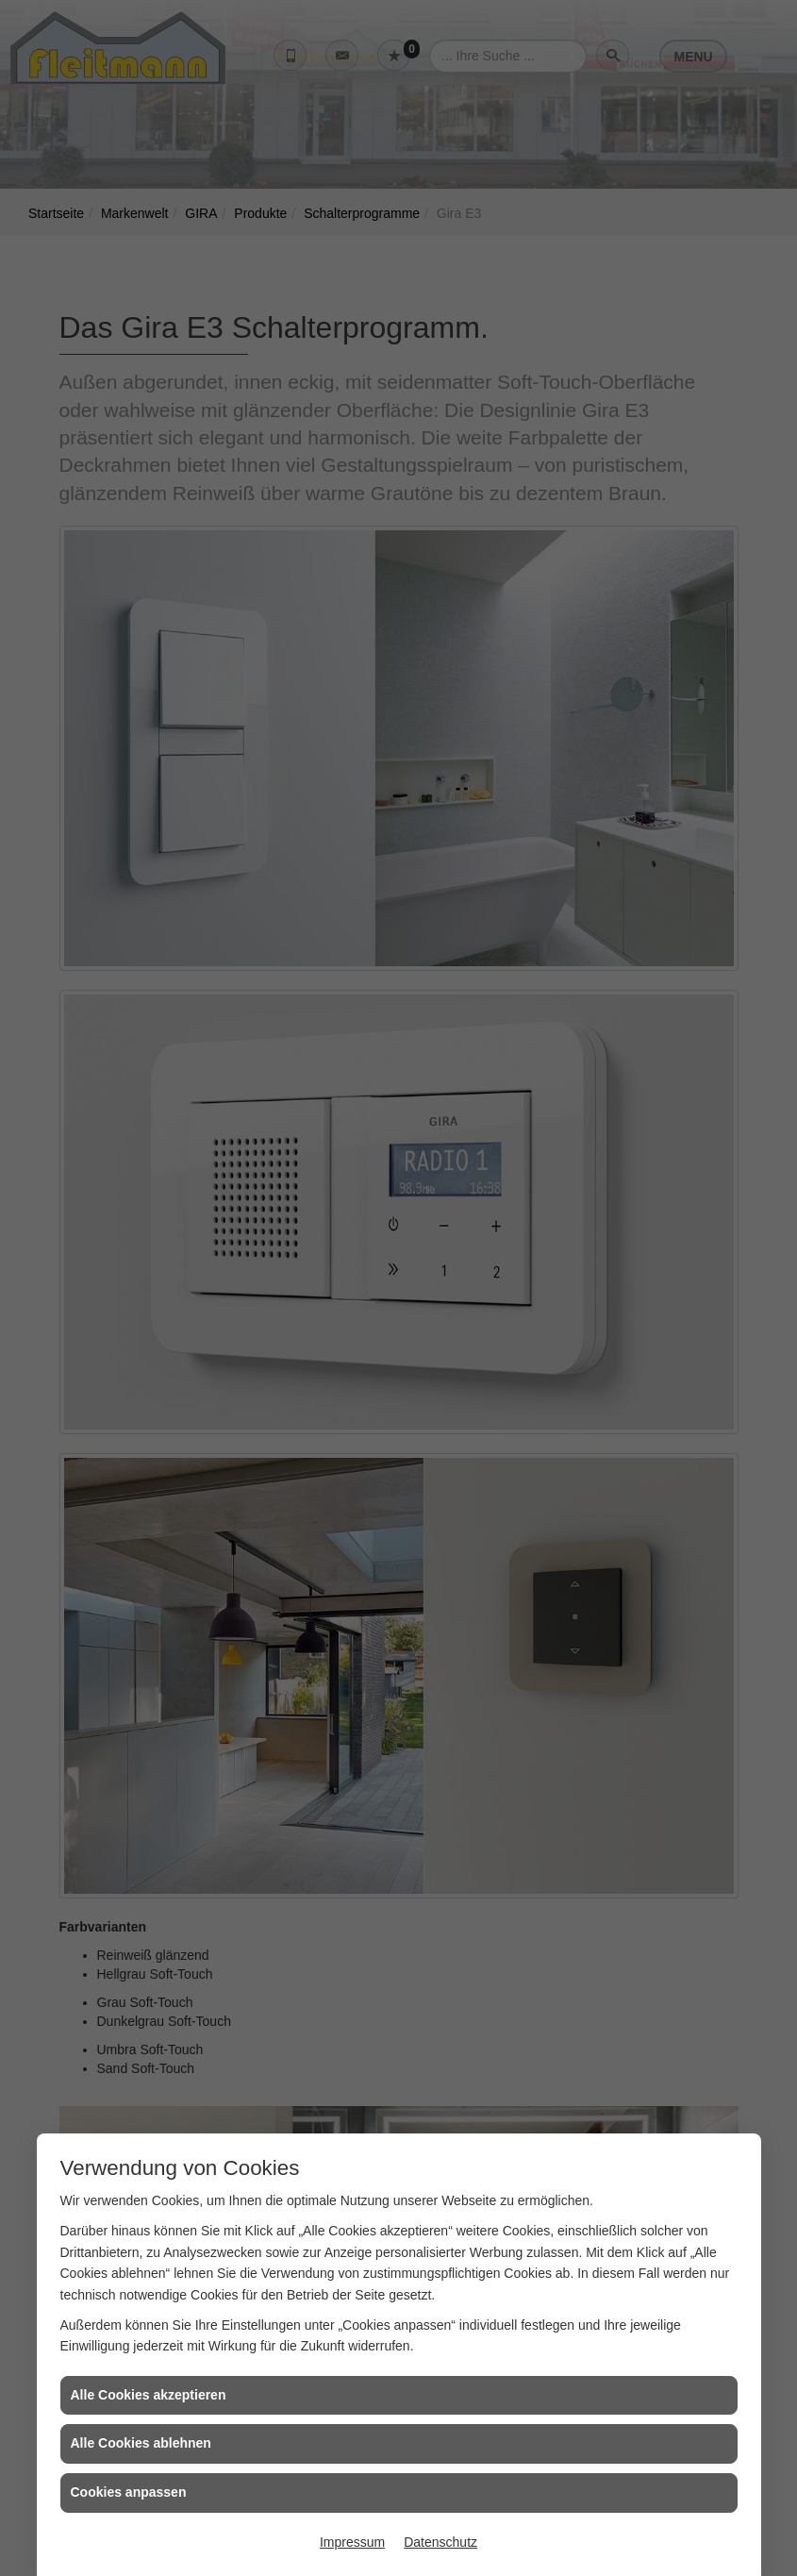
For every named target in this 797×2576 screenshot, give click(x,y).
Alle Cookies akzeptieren (148, 2394)
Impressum (352, 2542)
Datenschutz (440, 2542)
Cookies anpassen (129, 2492)
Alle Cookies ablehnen (141, 2443)
